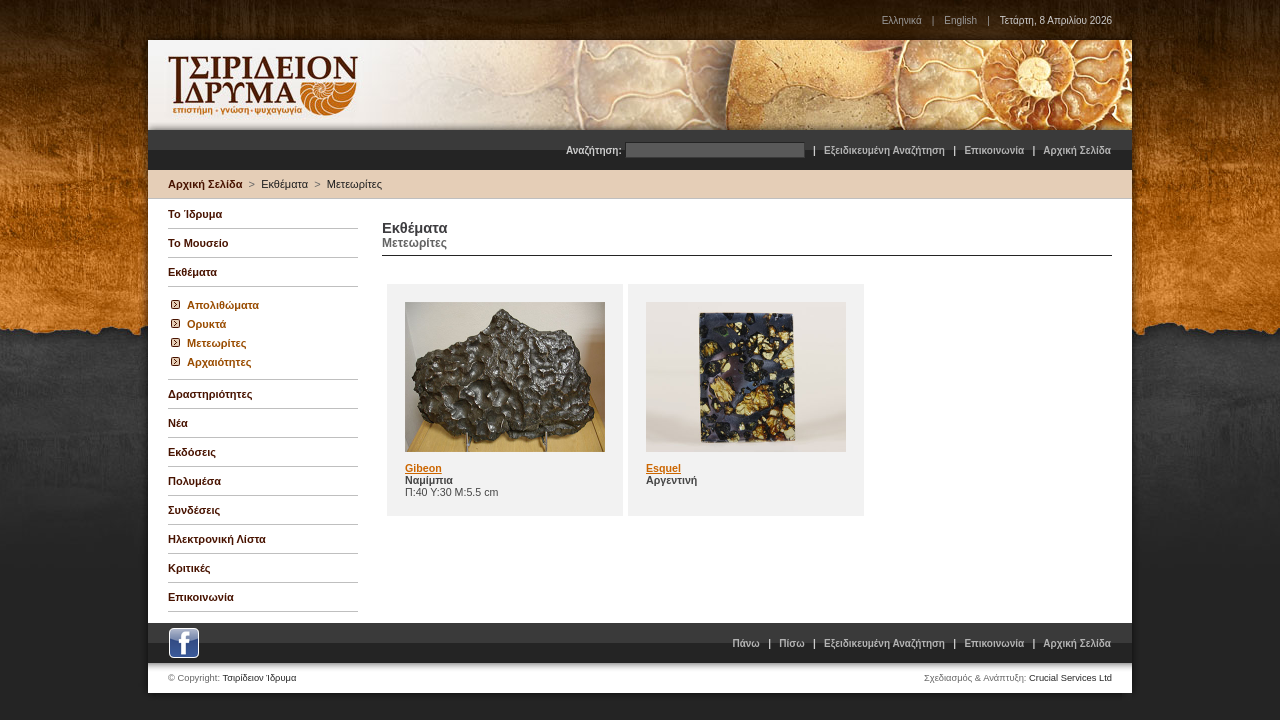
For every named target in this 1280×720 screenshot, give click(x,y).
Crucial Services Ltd (1070, 678)
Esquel (663, 468)
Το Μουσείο (198, 243)
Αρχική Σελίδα (1077, 150)
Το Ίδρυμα (195, 214)
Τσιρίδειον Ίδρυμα (260, 678)
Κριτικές (189, 568)
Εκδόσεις (192, 452)
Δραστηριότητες (210, 394)
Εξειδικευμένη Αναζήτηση (884, 150)
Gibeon (423, 468)
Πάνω (745, 643)
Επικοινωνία (994, 150)
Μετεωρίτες (354, 184)
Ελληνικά (902, 20)
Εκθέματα (284, 184)
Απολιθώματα (223, 305)
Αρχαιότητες (219, 362)
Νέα (178, 423)
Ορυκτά (206, 324)
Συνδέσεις (194, 510)
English (960, 20)
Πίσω (791, 643)
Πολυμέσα (194, 481)
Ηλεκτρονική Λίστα (217, 539)
